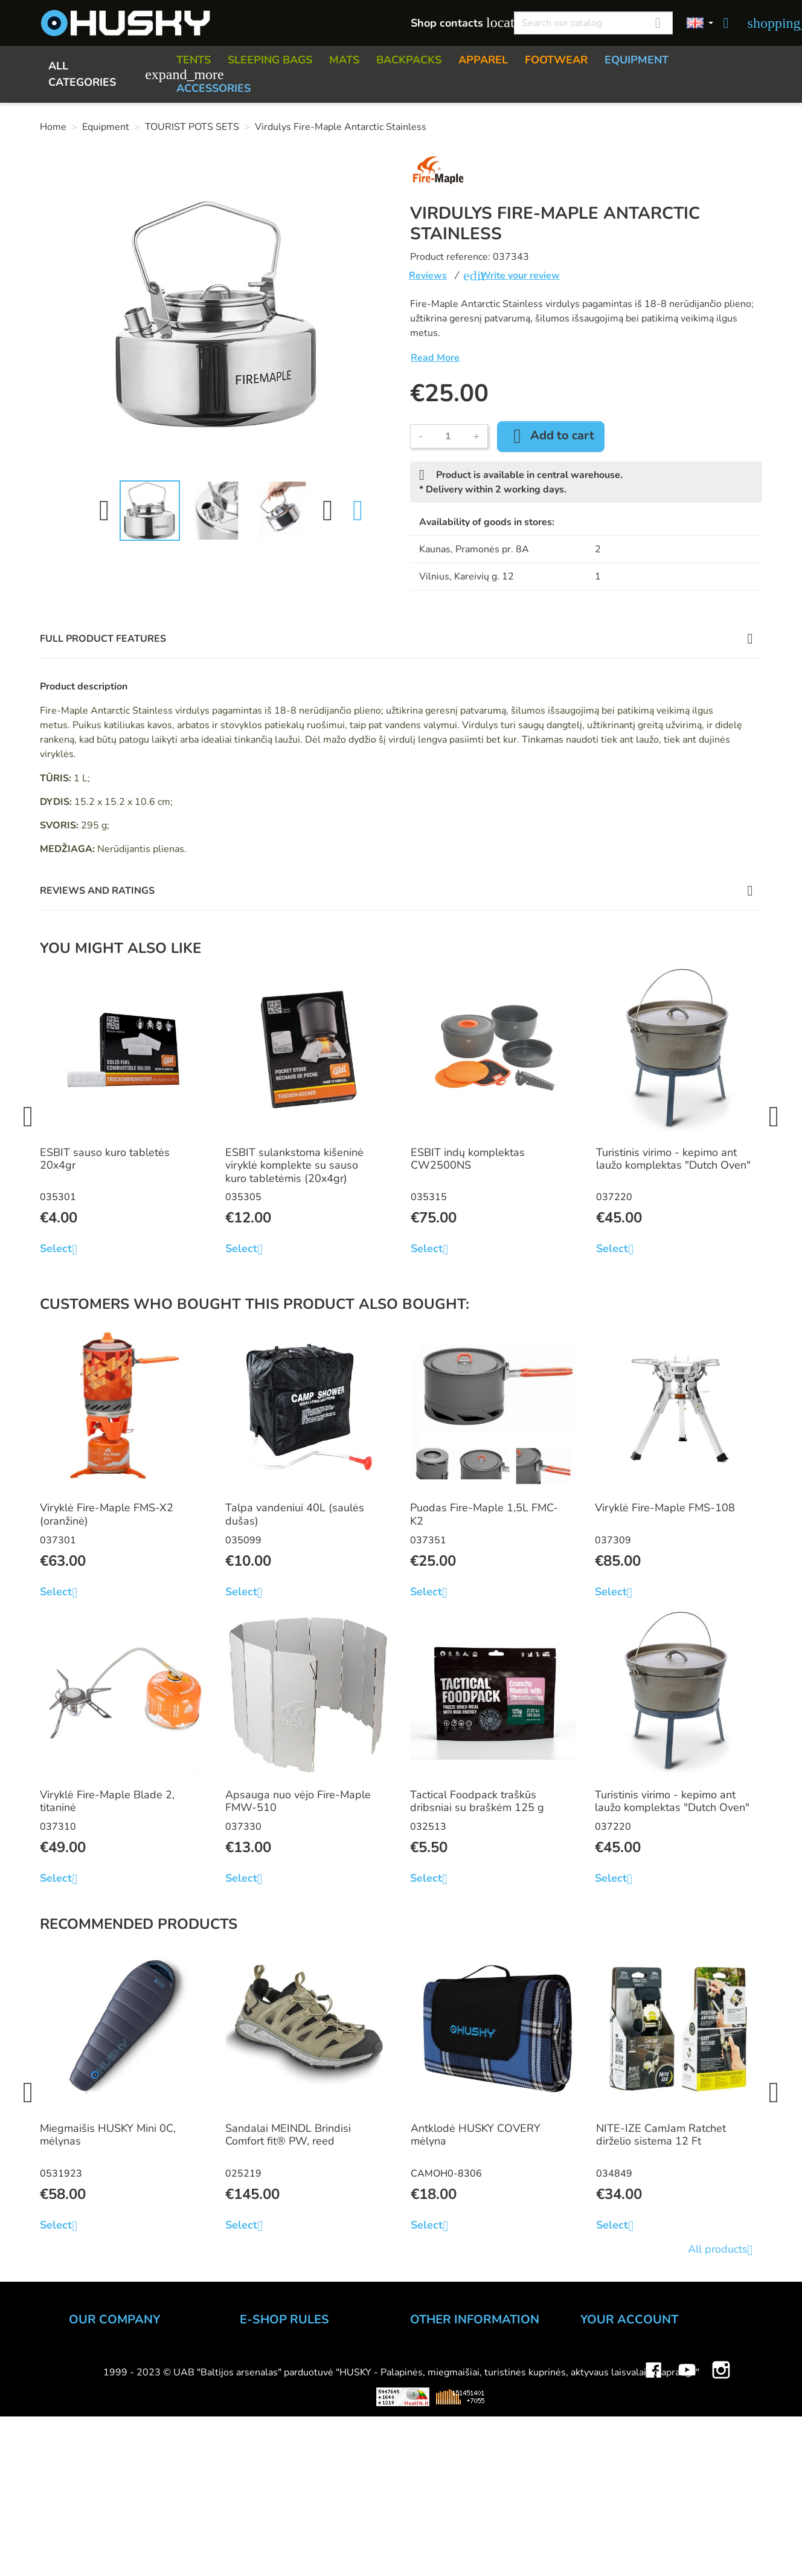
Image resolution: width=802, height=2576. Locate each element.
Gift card (431, 2486)
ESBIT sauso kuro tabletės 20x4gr (105, 1159)
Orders (597, 2388)
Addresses (607, 2421)
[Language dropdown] (700, 23)
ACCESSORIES (213, 88)
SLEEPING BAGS (270, 60)
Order (254, 2356)
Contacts (90, 2372)
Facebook (653, 2517)
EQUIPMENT (637, 60)
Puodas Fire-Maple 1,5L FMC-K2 (484, 1514)
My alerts (603, 2454)
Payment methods (284, 2372)
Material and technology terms (484, 2454)
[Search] (593, 22)
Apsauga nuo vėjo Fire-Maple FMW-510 (298, 1801)
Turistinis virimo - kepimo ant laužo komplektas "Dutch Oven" (673, 1159)
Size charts (436, 2437)
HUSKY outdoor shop (121, 2388)
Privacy (257, 2421)
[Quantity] (448, 436)
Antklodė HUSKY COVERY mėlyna (476, 2135)
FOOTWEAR (556, 60)
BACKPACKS (408, 60)
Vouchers (602, 2437)
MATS (344, 60)
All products (725, 2250)
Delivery (260, 2388)
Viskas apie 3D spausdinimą (198, 2553)
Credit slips (608, 2405)
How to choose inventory (471, 2356)
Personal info (612, 2356)
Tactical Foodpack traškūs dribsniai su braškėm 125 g (477, 1801)
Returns (259, 2405)
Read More (435, 357)
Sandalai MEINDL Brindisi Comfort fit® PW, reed (288, 2135)
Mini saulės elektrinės (634, 2553)
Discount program (453, 2470)
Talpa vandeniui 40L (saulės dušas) (294, 1514)
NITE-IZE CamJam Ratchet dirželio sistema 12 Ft (661, 2135)
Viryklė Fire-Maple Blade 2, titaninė (107, 1801)
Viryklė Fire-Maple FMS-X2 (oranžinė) (106, 1514)
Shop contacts (456, 22)
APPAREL (483, 60)
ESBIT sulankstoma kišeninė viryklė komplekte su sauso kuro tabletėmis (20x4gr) (294, 1165)
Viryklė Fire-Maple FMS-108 (665, 1507)
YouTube (687, 2517)
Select (63, 1249)
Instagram (721, 2517)
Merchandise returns (630, 2372)
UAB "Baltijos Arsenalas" (130, 2356)
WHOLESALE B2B (115, 2405)
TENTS (193, 60)
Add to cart (550, 436)
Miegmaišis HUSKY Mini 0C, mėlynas (108, 2135)
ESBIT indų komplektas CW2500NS (468, 1159)
